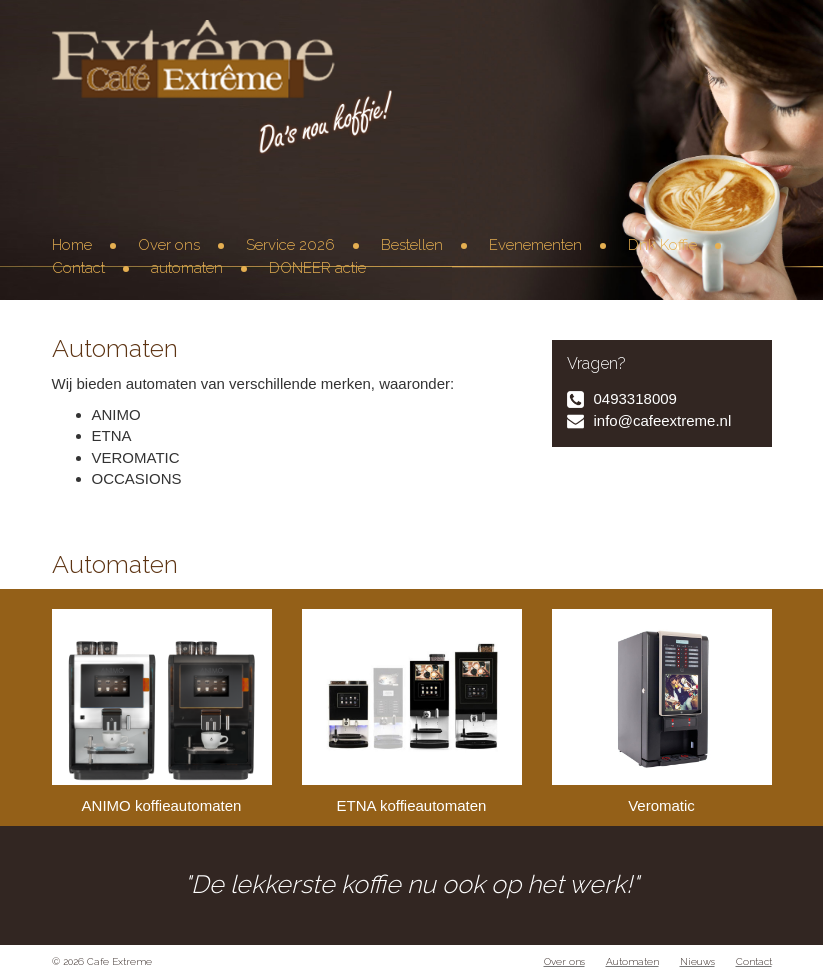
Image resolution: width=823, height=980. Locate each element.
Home (72, 245)
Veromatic (662, 711)
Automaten (632, 961)
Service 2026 (290, 245)
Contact (78, 268)
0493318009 (635, 398)
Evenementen (535, 245)
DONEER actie (317, 268)
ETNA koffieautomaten (412, 711)
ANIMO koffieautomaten (162, 711)
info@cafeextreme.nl (663, 420)
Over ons (169, 245)
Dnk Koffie (662, 245)
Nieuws (697, 961)
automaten (187, 268)
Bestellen (412, 245)
